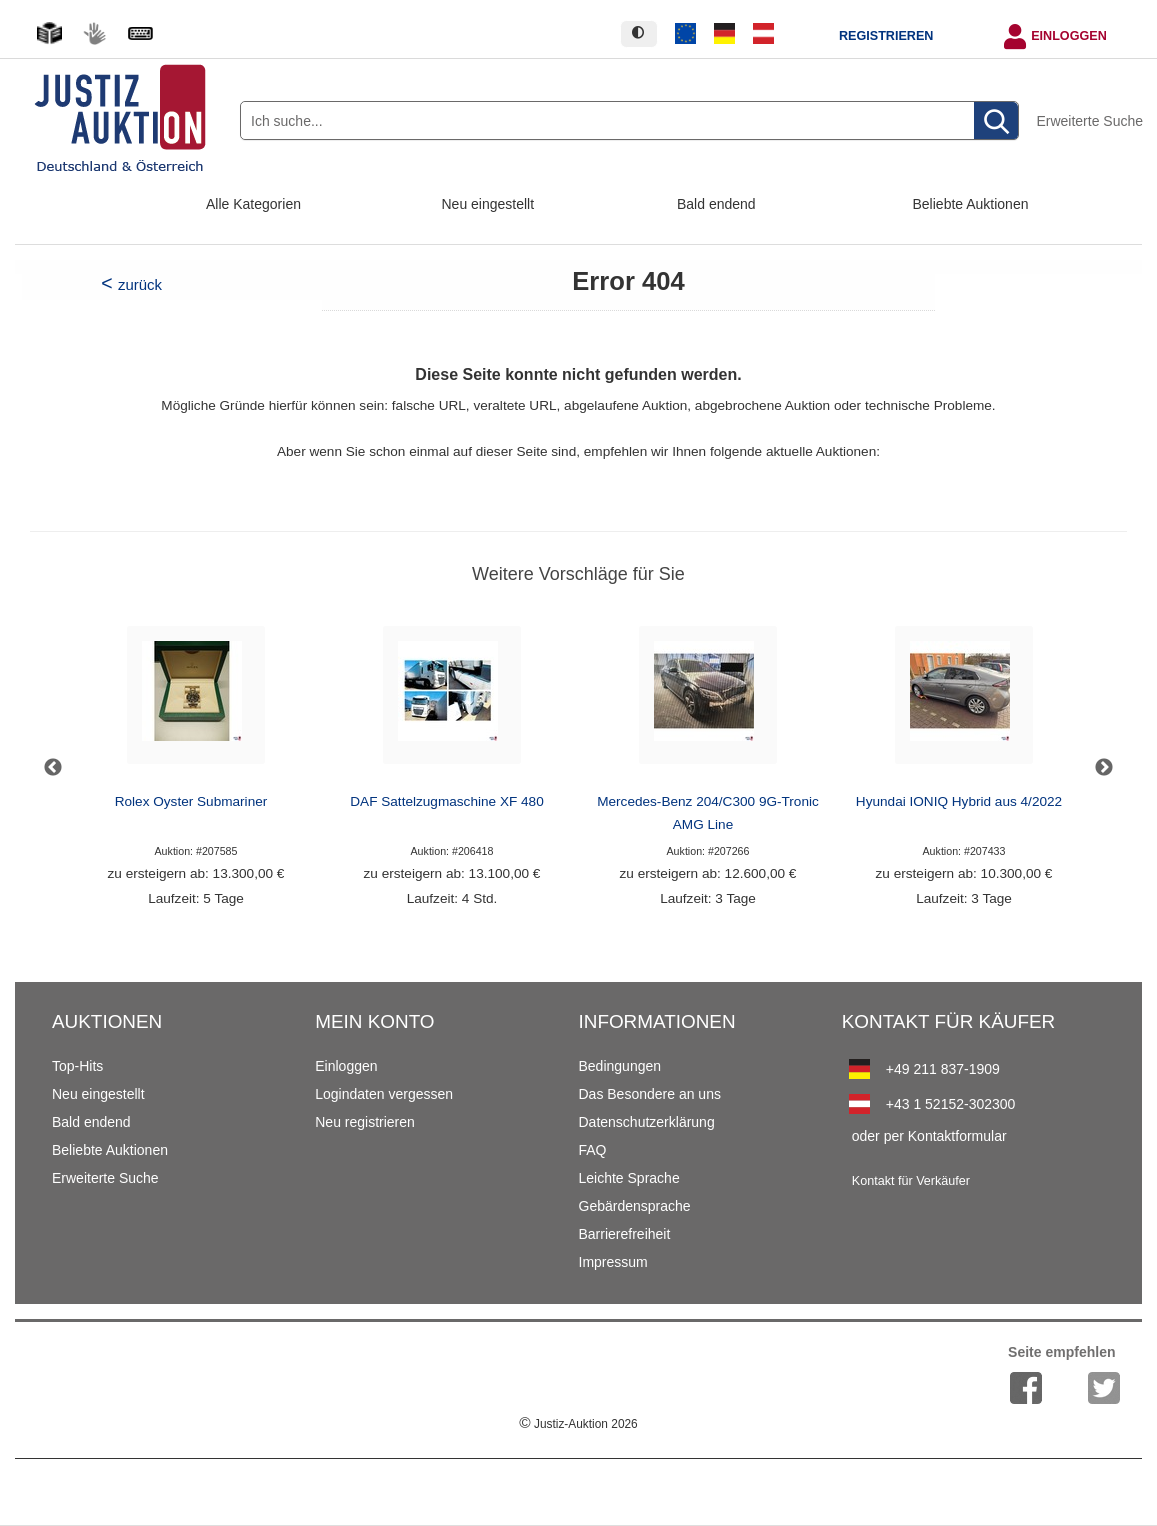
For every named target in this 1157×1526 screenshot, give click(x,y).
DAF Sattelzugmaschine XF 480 (446, 801)
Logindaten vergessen (384, 1094)
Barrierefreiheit (625, 1234)
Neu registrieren (365, 1122)
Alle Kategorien (253, 204)
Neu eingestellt (488, 204)
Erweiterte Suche (1089, 121)
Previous (53, 768)
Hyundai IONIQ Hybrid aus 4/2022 (959, 801)
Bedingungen (620, 1066)
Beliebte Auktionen (971, 204)
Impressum (613, 1262)
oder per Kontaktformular (929, 1136)
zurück (140, 284)
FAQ (593, 1150)
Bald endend (716, 204)
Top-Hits (77, 1066)
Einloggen (1069, 36)
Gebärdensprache (635, 1206)
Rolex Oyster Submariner (191, 801)
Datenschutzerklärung (647, 1122)
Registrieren (886, 36)
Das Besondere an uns (650, 1094)
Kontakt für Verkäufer (911, 1181)
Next (1104, 768)
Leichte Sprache (629, 1178)
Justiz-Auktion (578, 1424)
